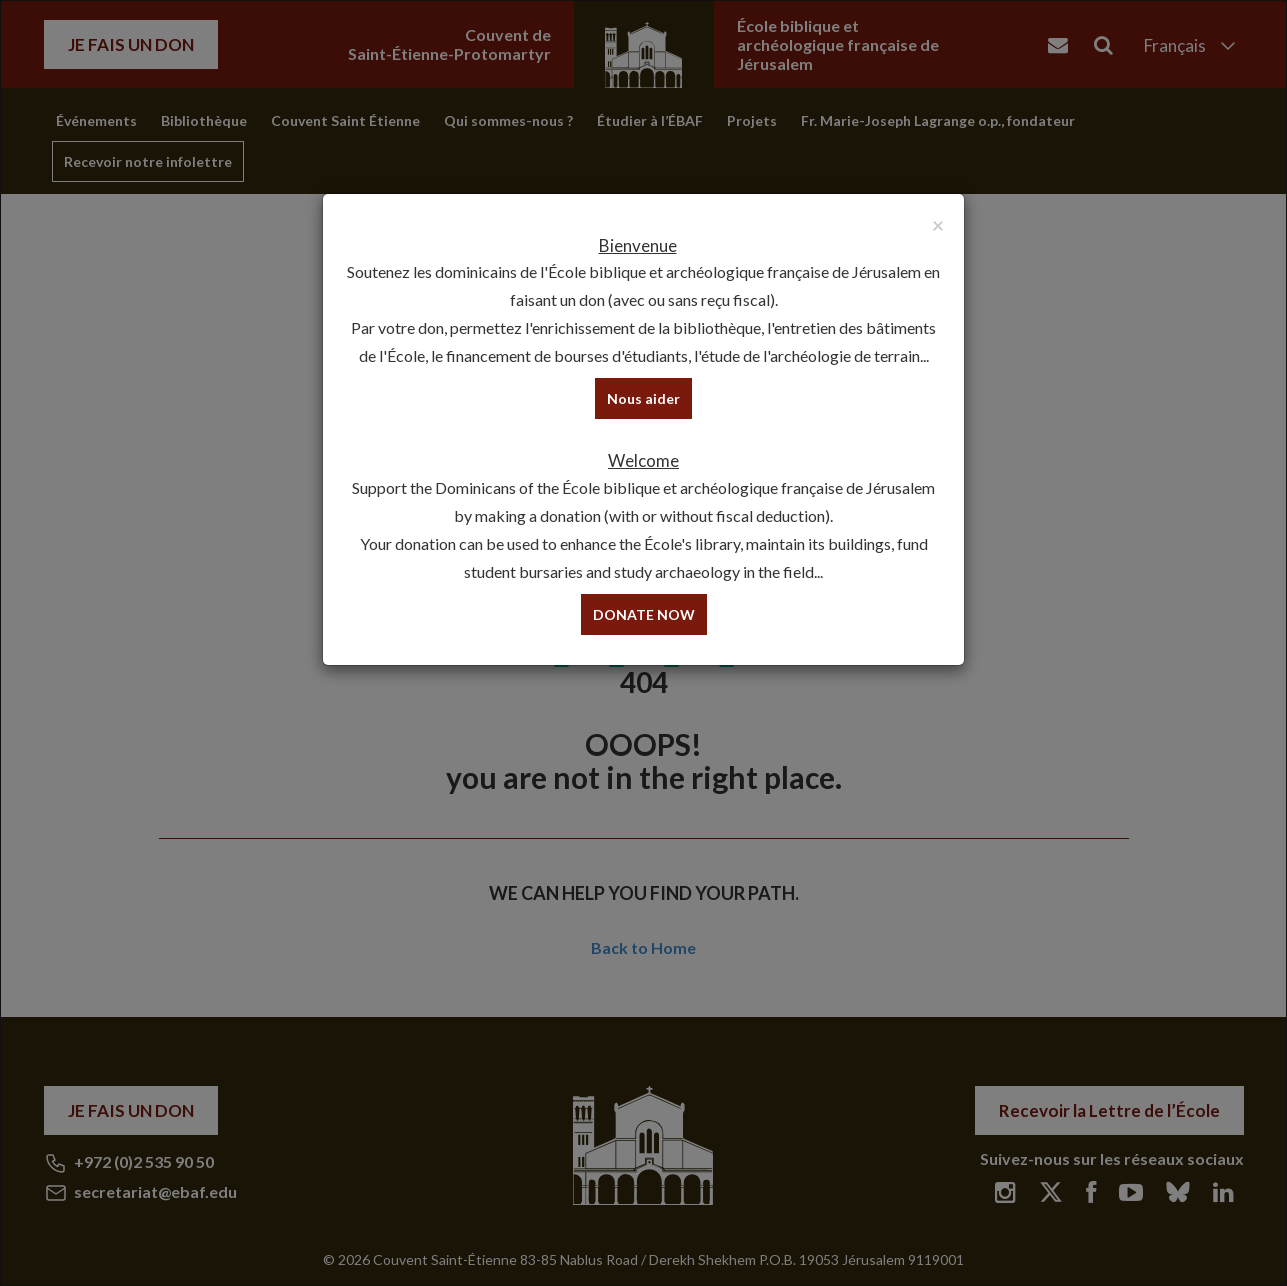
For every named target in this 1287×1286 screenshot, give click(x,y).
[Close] (938, 224)
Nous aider (643, 398)
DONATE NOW (644, 614)
